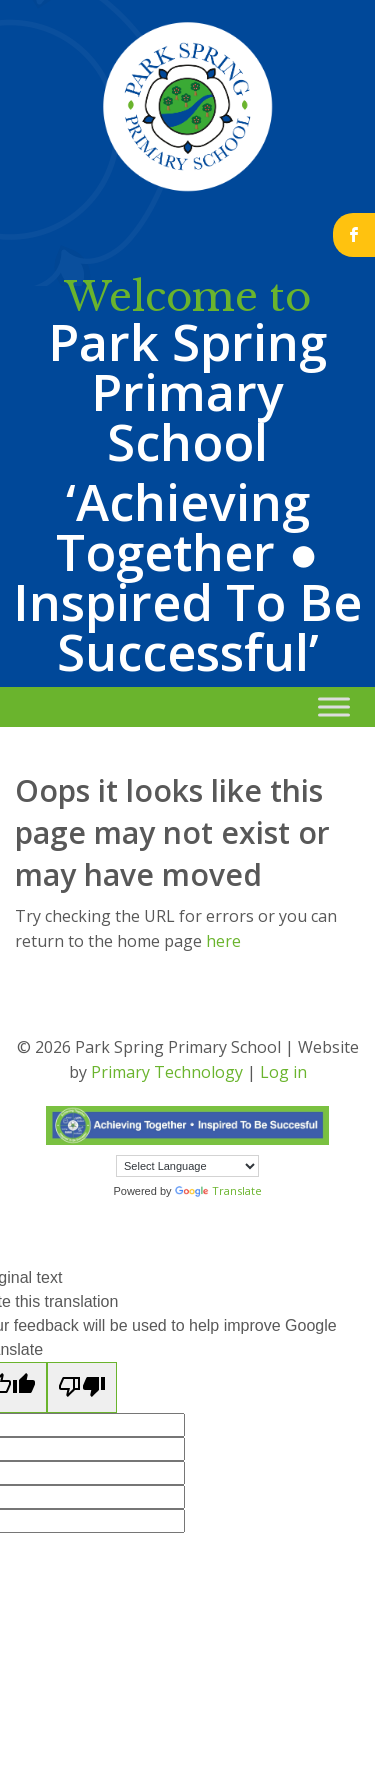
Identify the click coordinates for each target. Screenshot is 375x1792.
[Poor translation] (82, 1387)
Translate (218, 1190)
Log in (283, 1072)
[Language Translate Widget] (187, 1166)
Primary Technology (167, 1072)
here (223, 941)
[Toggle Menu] (334, 706)
